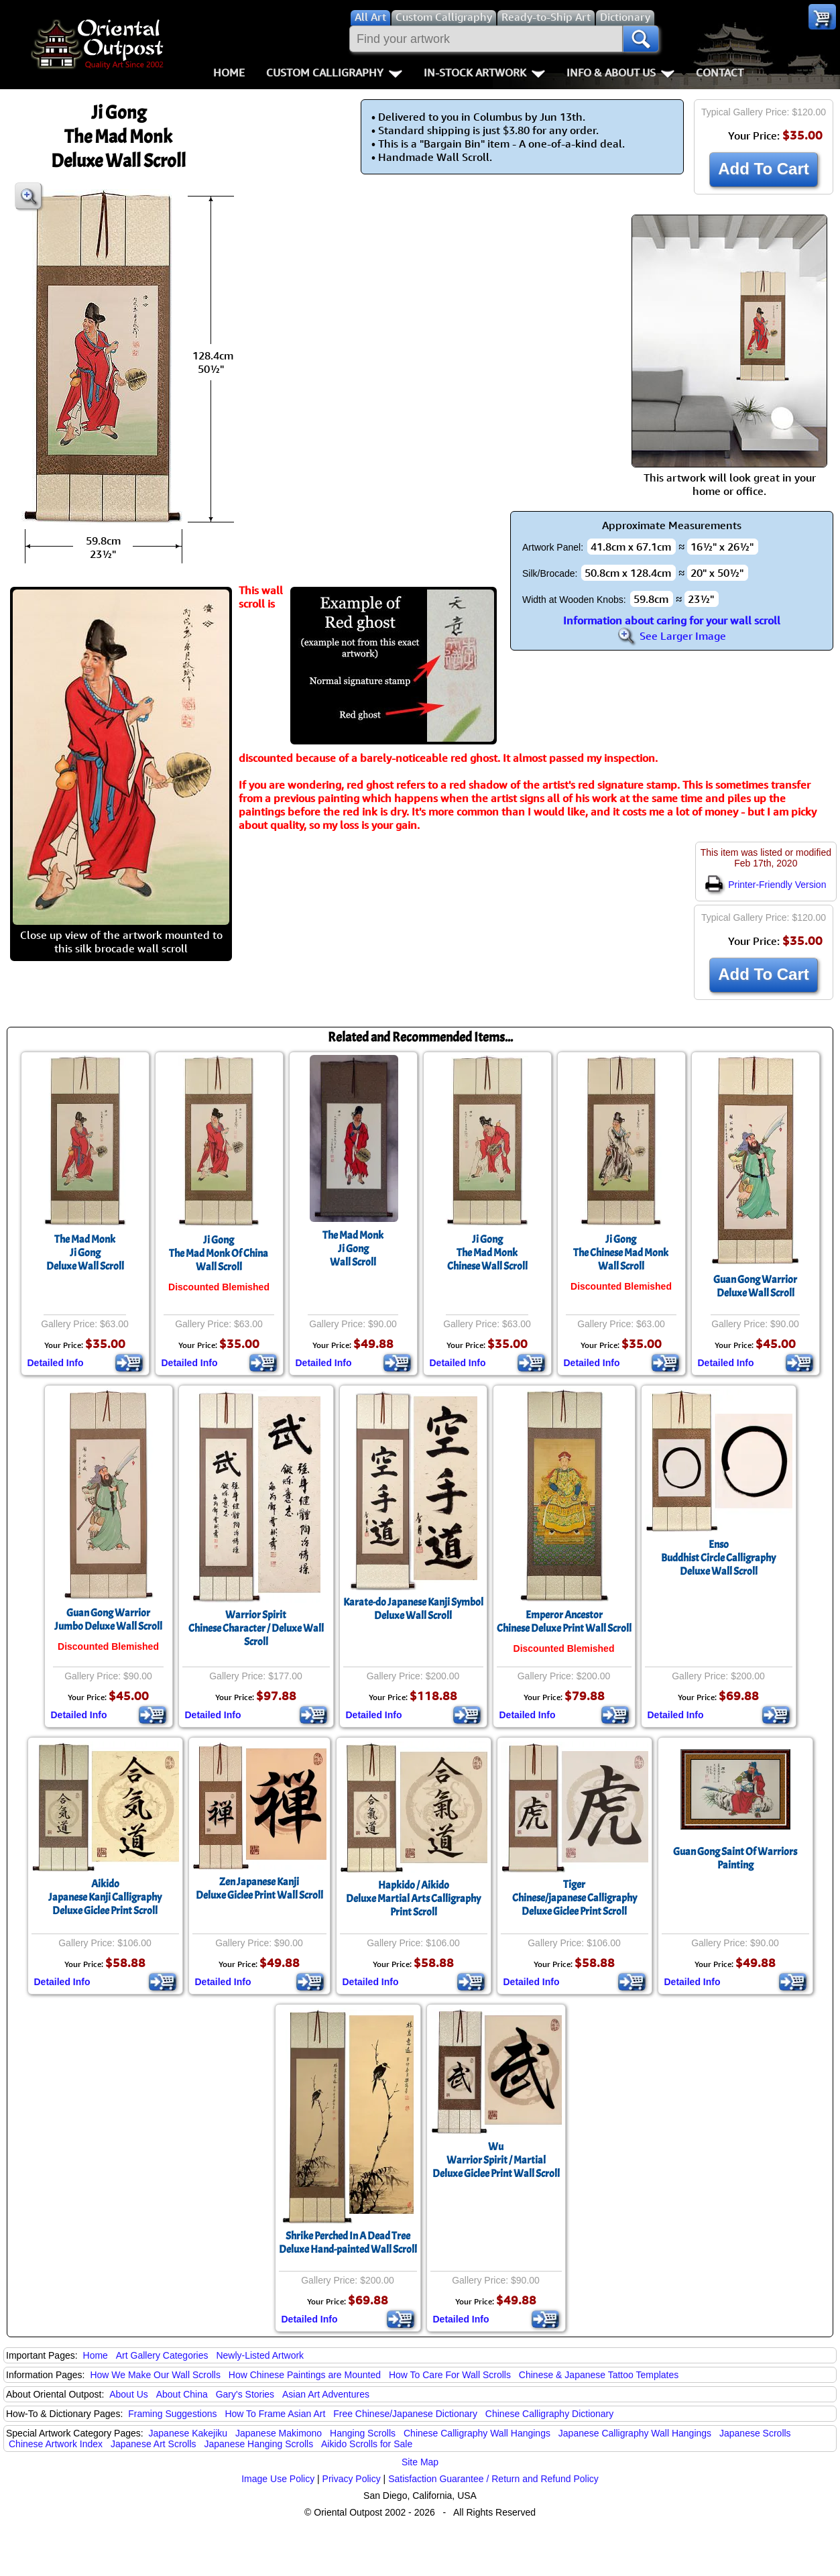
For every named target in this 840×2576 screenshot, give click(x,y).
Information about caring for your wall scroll (671, 620)
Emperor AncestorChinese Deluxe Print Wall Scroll (564, 1621)
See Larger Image (671, 635)
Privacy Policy (351, 2478)
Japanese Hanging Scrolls (258, 2444)
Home (229, 72)
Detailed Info (55, 1362)
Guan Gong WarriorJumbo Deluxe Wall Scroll (108, 1619)
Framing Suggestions (172, 2413)
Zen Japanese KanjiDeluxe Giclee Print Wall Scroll (259, 1888)
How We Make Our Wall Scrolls (155, 2374)
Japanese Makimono (278, 2433)
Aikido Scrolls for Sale (366, 2444)
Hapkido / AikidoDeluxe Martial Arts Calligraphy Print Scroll (413, 1899)
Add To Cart (763, 169)
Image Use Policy (277, 2478)
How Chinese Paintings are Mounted (305, 2374)
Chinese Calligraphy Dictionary (549, 2413)
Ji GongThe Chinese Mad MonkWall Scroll (620, 1253)
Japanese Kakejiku (188, 2433)
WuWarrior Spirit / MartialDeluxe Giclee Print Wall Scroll (496, 2160)
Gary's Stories (245, 2394)
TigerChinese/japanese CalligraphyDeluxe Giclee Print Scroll (574, 1898)
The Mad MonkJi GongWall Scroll (352, 1249)
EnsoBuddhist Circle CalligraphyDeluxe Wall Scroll (718, 1558)
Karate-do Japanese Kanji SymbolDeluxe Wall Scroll (413, 1608)
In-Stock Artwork (484, 72)
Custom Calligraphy (334, 72)
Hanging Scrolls (363, 2433)
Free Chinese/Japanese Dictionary (405, 2413)
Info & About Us (620, 72)
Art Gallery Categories (162, 2355)
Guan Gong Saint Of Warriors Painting (735, 1858)
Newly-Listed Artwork (260, 2355)
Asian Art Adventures (325, 2394)
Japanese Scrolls (755, 2433)
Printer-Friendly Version (765, 884)
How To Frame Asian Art (275, 2413)
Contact (719, 72)
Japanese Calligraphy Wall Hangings (634, 2433)
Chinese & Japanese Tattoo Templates (598, 2374)
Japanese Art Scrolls (153, 2444)
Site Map (420, 2462)
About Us (128, 2394)
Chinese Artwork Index (56, 2444)
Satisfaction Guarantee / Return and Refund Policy (493, 2478)
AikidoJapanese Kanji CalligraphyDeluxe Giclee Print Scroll (105, 1897)
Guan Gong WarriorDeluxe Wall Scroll (755, 1286)
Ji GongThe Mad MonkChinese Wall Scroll (487, 1253)
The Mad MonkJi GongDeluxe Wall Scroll (85, 1253)
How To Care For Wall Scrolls (450, 2374)
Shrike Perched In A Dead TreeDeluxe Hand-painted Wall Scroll (348, 2242)
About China (182, 2394)
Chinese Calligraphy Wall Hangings (477, 2433)
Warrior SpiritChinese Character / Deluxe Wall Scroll (256, 1628)
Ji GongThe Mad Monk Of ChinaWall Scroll (218, 1253)
